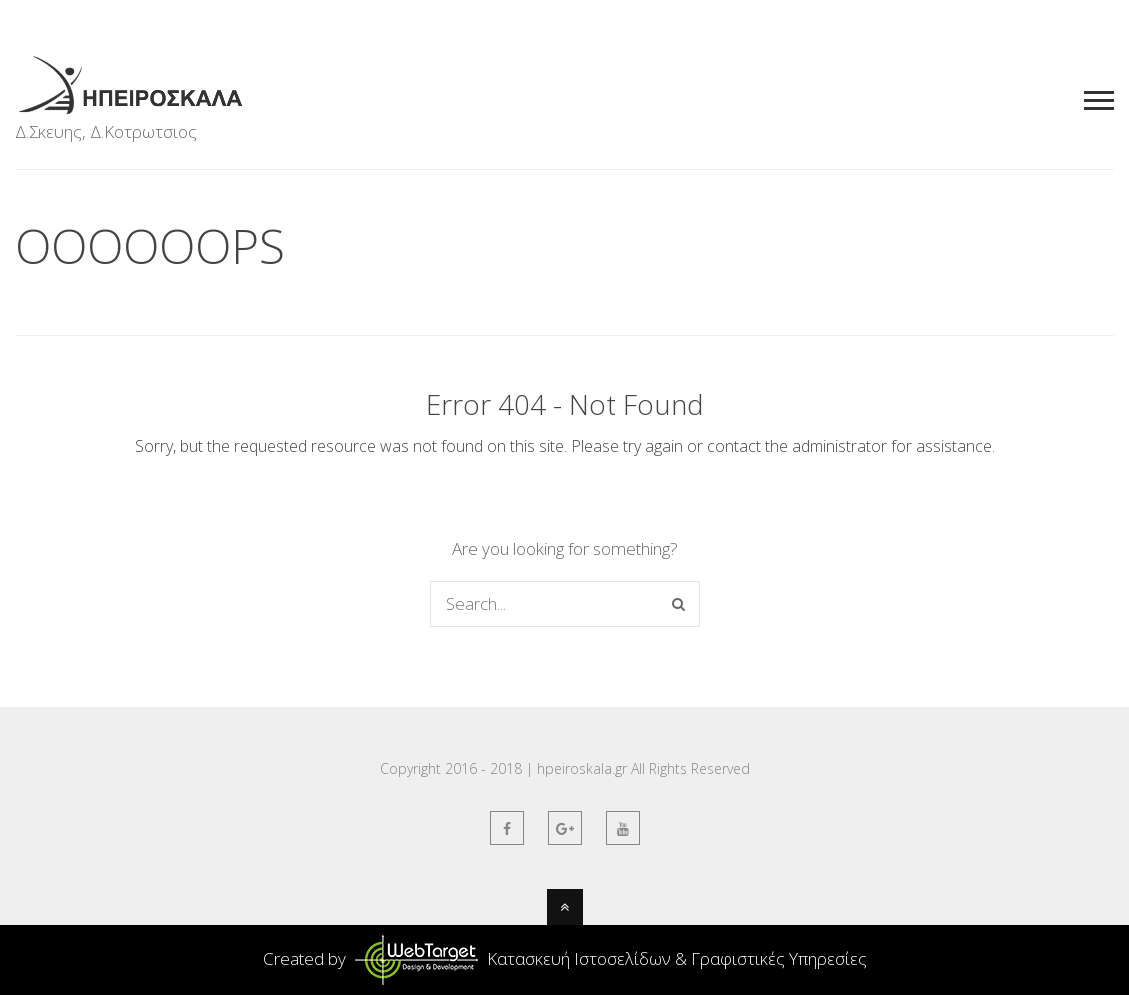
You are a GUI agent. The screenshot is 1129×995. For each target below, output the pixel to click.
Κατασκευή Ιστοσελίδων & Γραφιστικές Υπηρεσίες (608, 958)
